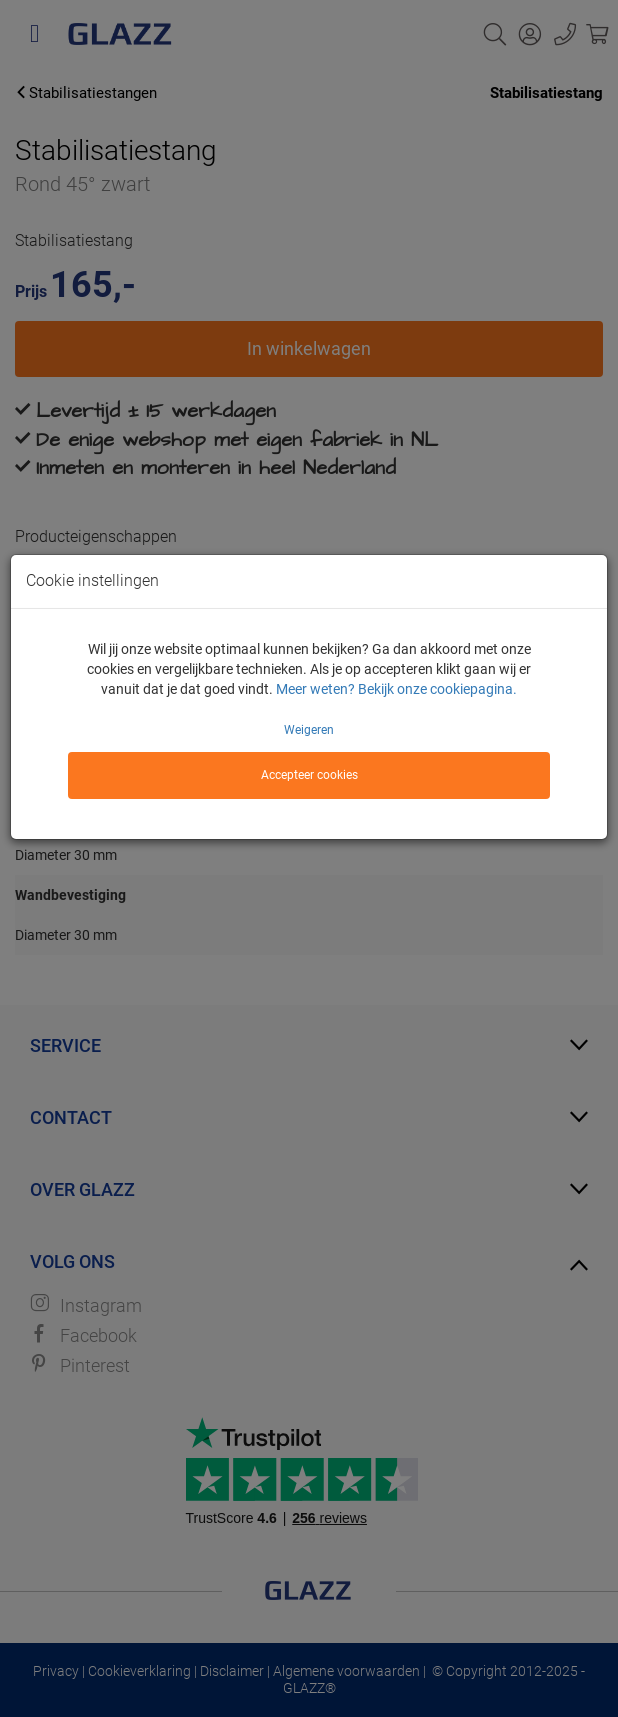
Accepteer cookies (309, 775)
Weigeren (309, 730)
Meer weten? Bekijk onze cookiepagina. (396, 689)
